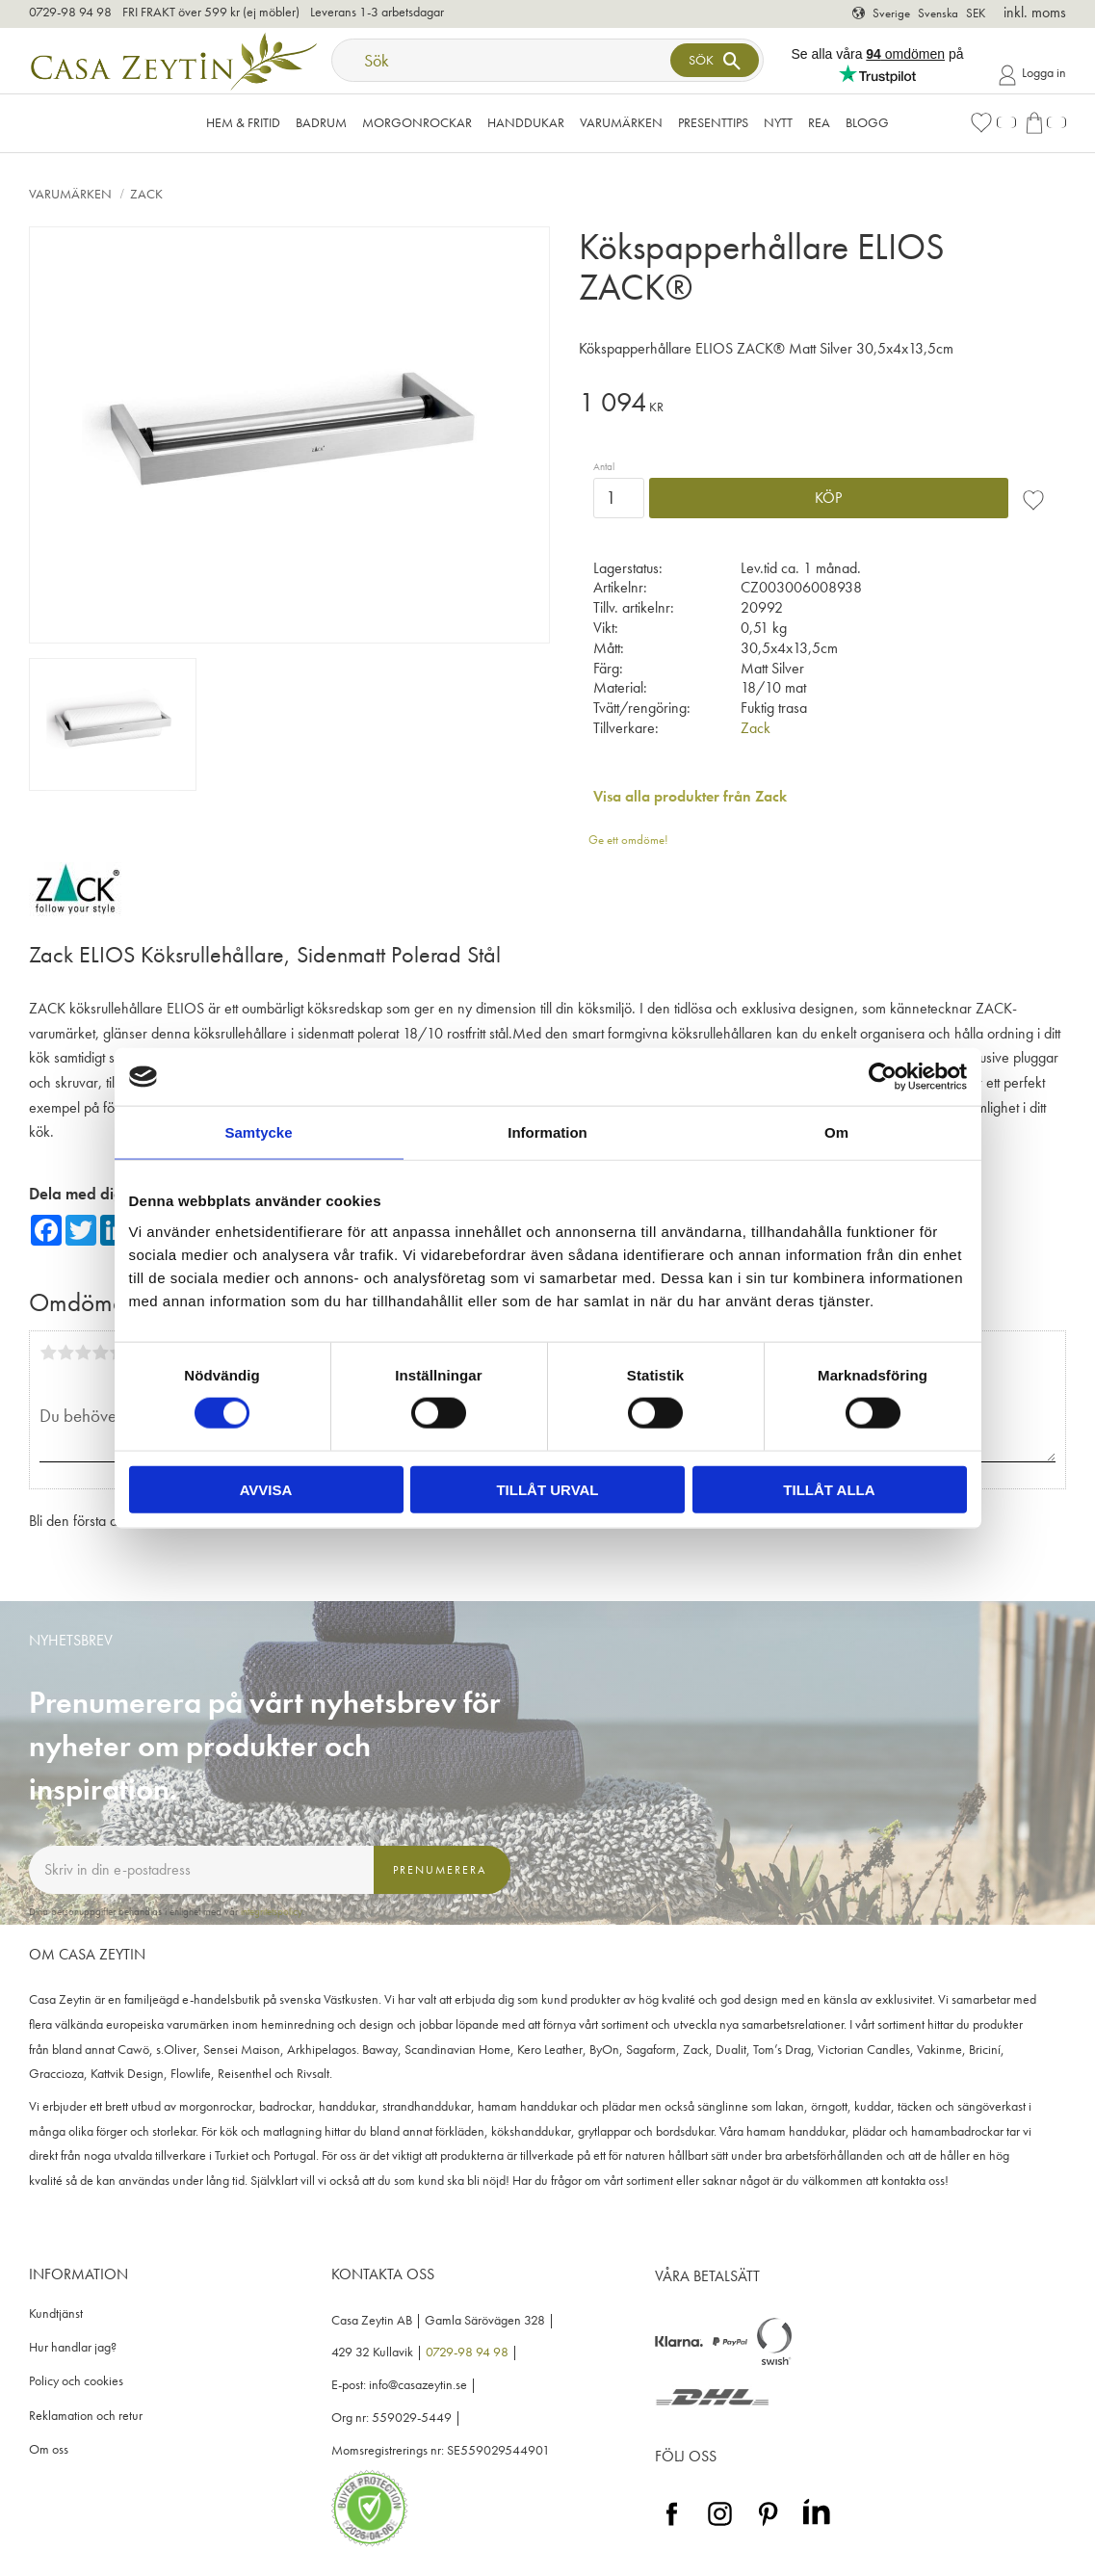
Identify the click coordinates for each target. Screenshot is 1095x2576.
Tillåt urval (547, 1489)
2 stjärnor (65, 1352)
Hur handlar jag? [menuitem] (73, 2347)
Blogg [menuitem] (867, 122)
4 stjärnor (100, 1352)
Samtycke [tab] (258, 1132)
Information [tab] (547, 1132)
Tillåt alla (828, 1489)
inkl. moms (1035, 12)
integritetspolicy (271, 1911)
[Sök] (714, 60)
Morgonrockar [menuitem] (417, 122)
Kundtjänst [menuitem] (56, 2313)
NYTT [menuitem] (778, 122)
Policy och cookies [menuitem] (76, 2381)
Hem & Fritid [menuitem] (243, 122)
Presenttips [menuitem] (713, 122)
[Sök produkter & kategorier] (502, 60)
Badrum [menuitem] (321, 122)
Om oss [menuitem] (48, 2449)
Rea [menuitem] (819, 122)
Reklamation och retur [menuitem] (86, 2415)
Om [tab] (836, 1132)
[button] (993, 123)
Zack (755, 728)
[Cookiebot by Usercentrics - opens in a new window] (882, 1077)
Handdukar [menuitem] (525, 122)
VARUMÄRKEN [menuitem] (621, 122)
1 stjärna (48, 1352)
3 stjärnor (82, 1352)
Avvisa (266, 1489)
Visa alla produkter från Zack (690, 796)
